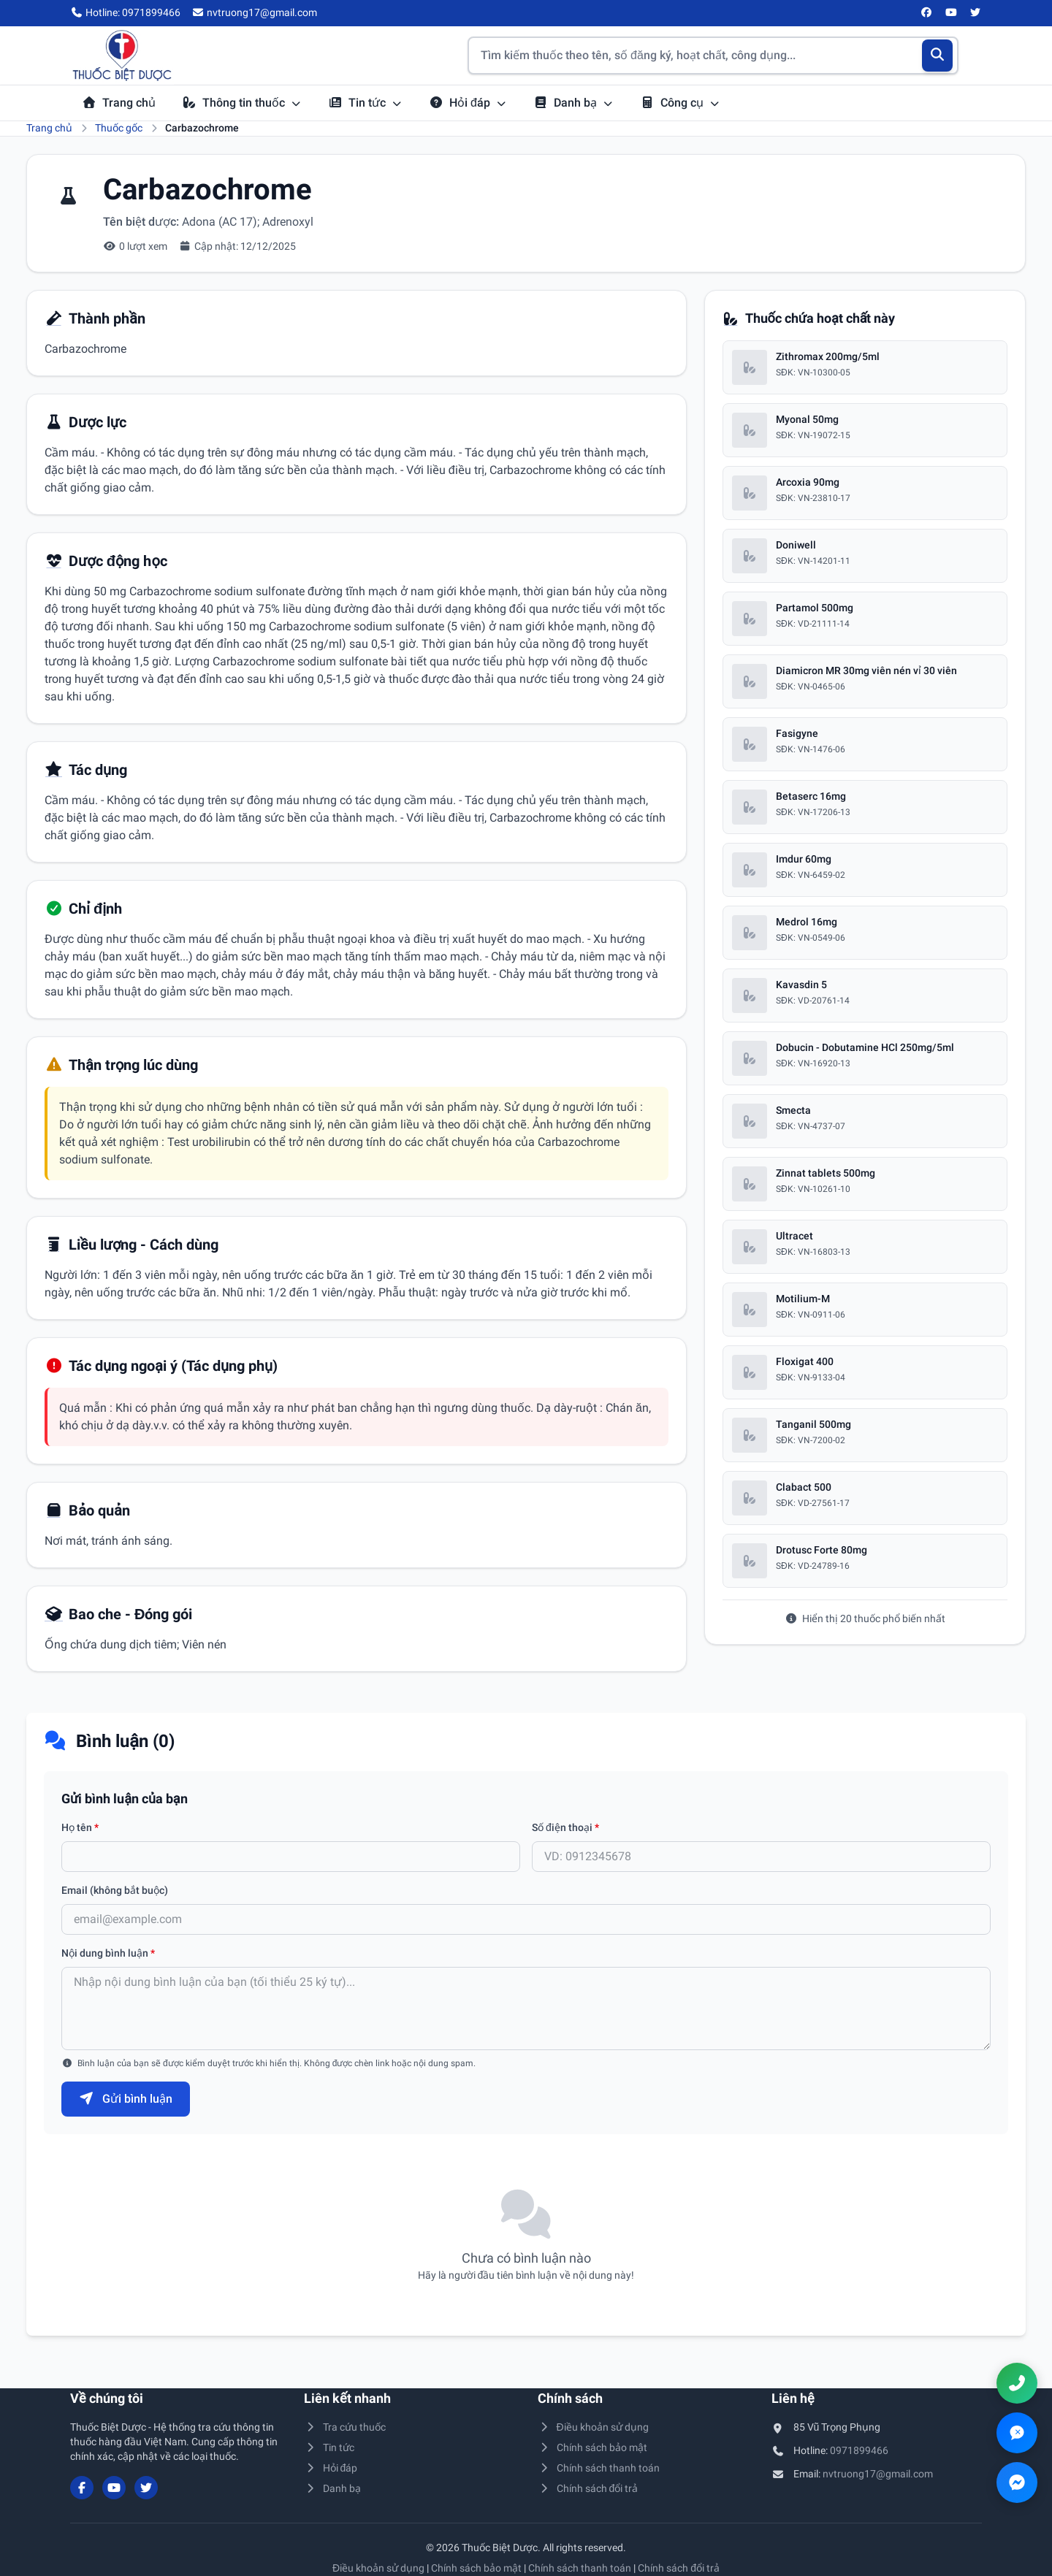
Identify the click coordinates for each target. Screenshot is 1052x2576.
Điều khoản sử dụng (593, 2427)
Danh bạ (573, 103)
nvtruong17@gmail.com (878, 2474)
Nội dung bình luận (108, 1953)
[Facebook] (927, 13)
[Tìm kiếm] (937, 55)
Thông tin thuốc (242, 103)
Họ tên (80, 1827)
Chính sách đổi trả (588, 2488)
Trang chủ (119, 103)
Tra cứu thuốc (345, 2427)
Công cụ (680, 103)
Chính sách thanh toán (599, 2468)
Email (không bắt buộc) (114, 1890)
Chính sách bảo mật (592, 2447)
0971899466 (859, 2450)
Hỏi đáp (468, 103)
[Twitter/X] (976, 13)
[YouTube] (951, 13)
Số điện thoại (565, 1827)
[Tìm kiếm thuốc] (713, 55)
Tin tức (365, 103)
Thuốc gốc (118, 128)
